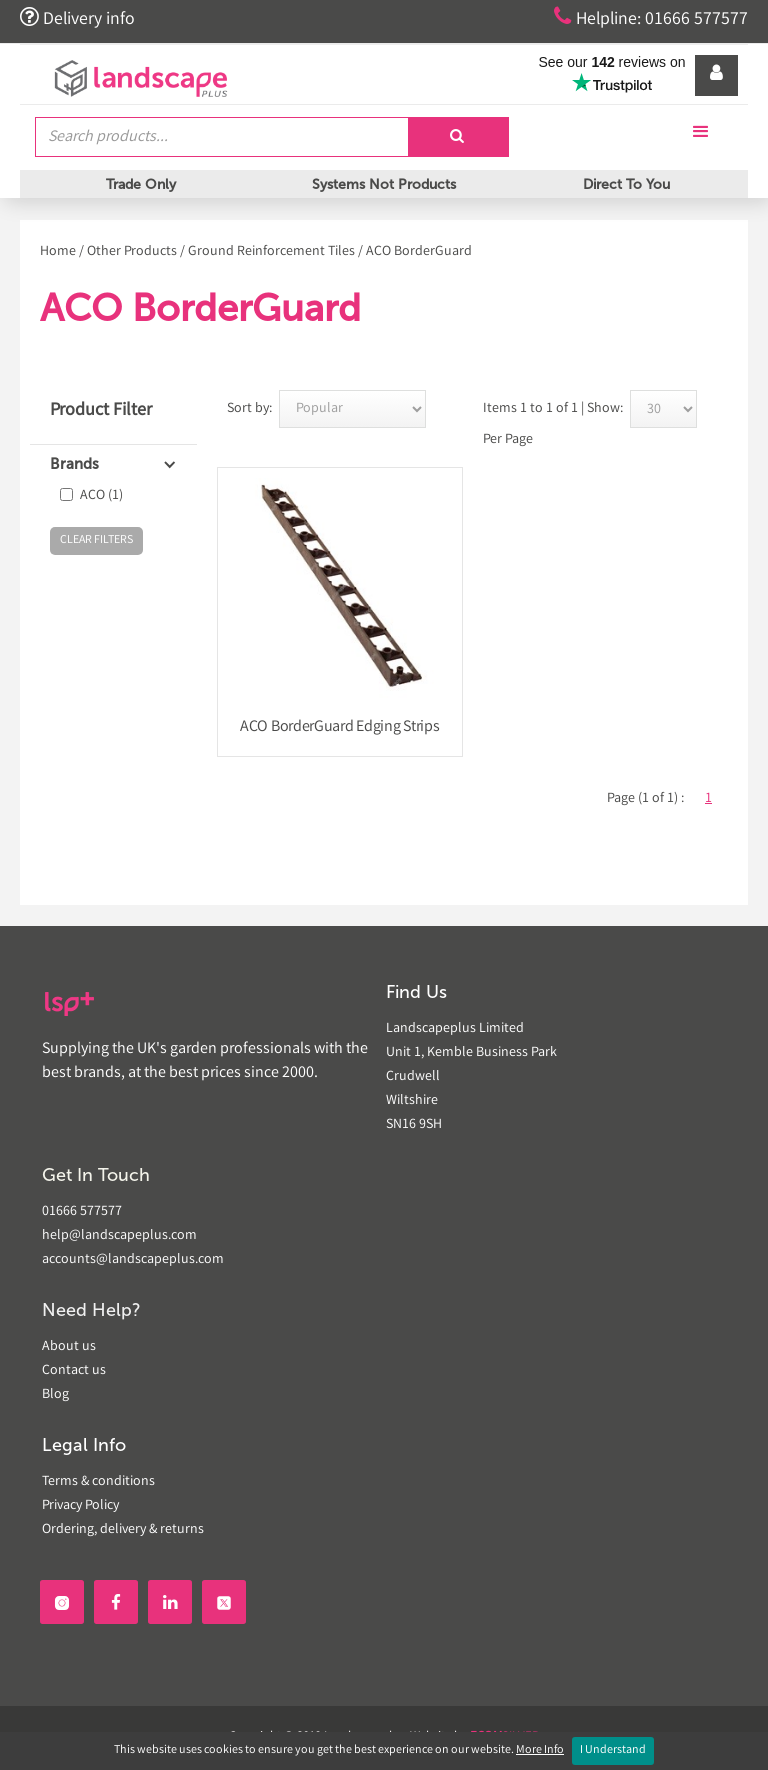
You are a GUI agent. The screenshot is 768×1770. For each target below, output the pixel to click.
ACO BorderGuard (419, 252)
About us (69, 1347)
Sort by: (249, 409)
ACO (101, 496)
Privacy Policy (80, 1506)
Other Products (132, 252)
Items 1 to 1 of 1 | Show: (553, 409)
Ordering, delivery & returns (123, 1530)
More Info (540, 1750)
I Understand (613, 1750)
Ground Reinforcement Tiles (271, 252)
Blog (55, 1395)
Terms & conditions (98, 1482)
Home (58, 252)
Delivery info (78, 18)
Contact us (74, 1371)
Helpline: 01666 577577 (649, 18)
